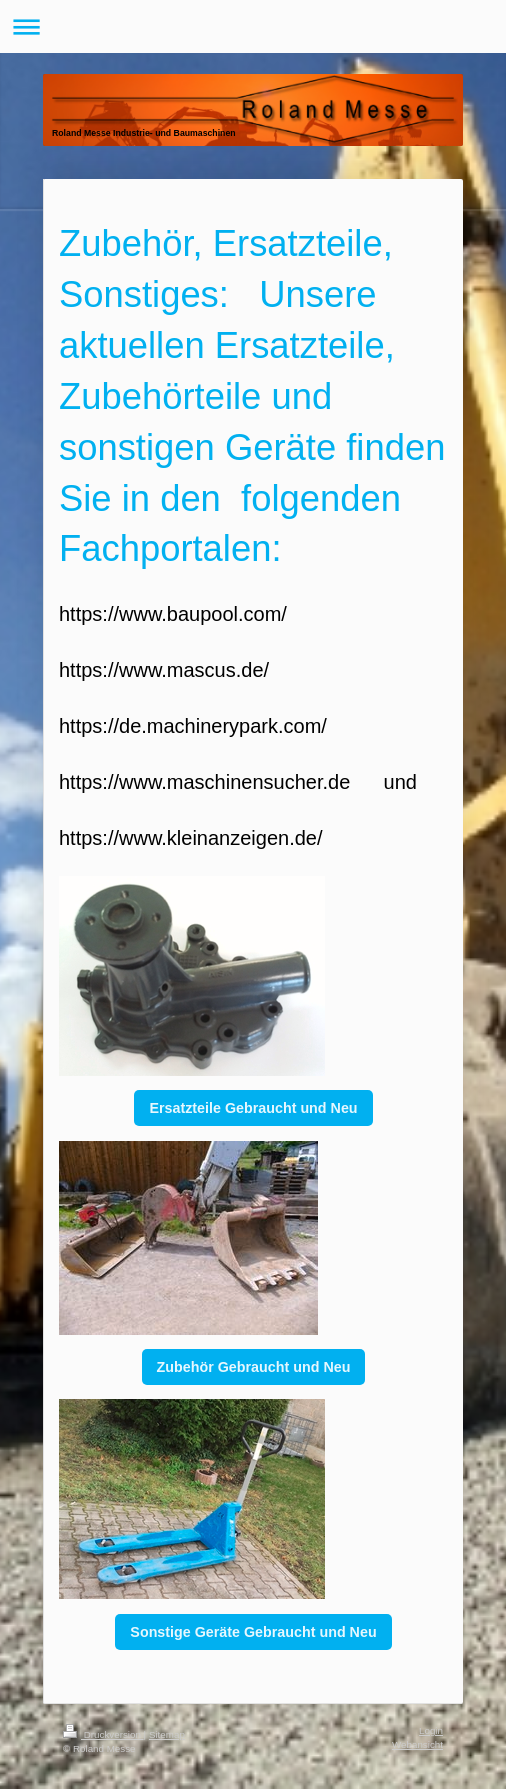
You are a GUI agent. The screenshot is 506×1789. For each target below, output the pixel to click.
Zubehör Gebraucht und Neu (254, 1367)
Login (431, 1730)
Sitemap (167, 1734)
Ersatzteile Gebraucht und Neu (253, 1108)
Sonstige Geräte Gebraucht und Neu (253, 1632)
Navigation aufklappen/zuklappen (253, 26)
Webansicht (417, 1744)
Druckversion (103, 1734)
